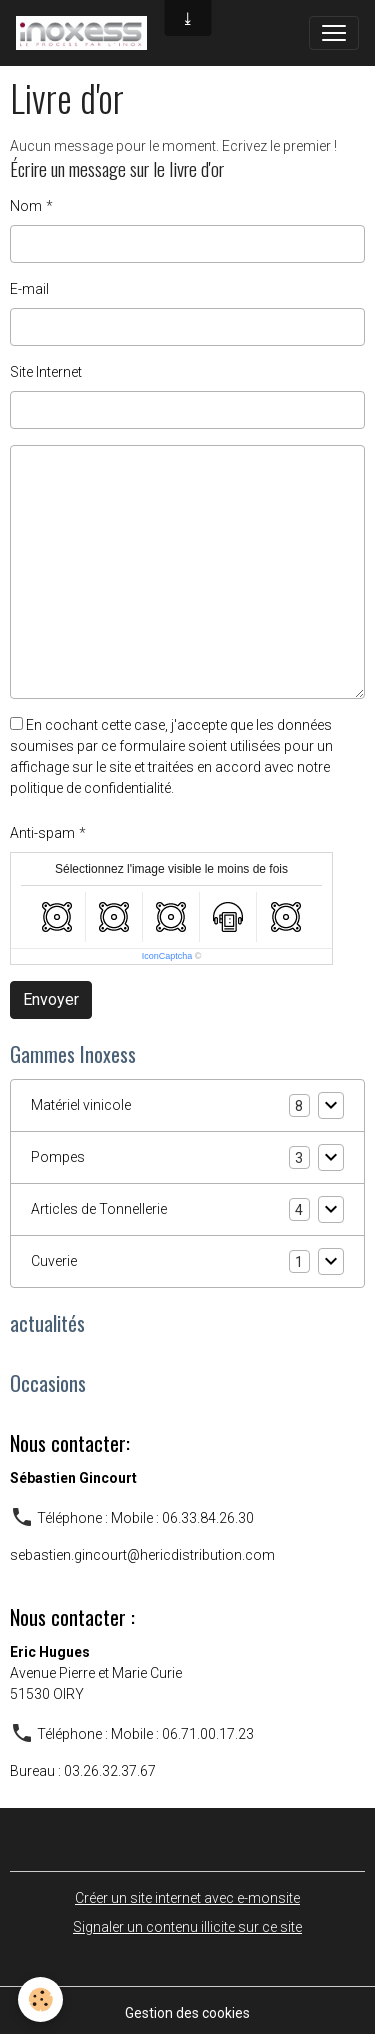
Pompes (58, 1157)
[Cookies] (40, 1999)
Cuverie (54, 1261)
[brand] (85, 33)
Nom (26, 206)
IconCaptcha (167, 956)
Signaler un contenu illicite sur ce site (187, 1927)
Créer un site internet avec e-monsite (187, 1898)
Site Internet (46, 372)
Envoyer (51, 999)
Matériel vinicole (81, 1105)
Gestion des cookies (187, 2013)
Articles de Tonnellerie (99, 1209)
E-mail (29, 289)
